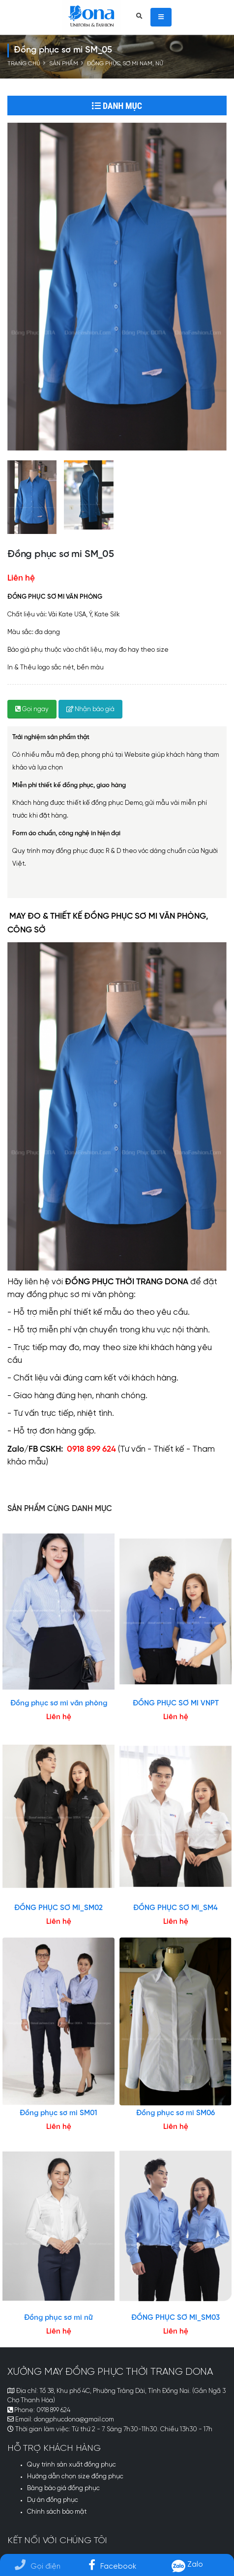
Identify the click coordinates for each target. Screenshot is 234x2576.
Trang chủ (23, 64)
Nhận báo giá (90, 709)
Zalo (187, 2564)
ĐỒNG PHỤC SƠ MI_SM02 (58, 1908)
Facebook (112, 2566)
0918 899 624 (53, 2410)
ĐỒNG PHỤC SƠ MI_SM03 (175, 2318)
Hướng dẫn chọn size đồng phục (75, 2476)
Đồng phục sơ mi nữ (58, 2318)
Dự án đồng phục (52, 2500)
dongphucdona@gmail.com (74, 2420)
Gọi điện (37, 2566)
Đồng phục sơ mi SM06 (175, 2113)
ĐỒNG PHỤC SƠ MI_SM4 (175, 1908)
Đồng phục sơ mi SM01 (58, 2113)
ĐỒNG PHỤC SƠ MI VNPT (176, 1703)
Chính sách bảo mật (57, 2512)
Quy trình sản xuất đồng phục (71, 2465)
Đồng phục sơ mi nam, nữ (125, 64)
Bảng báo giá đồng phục (63, 2488)
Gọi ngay (32, 709)
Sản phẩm (63, 64)
